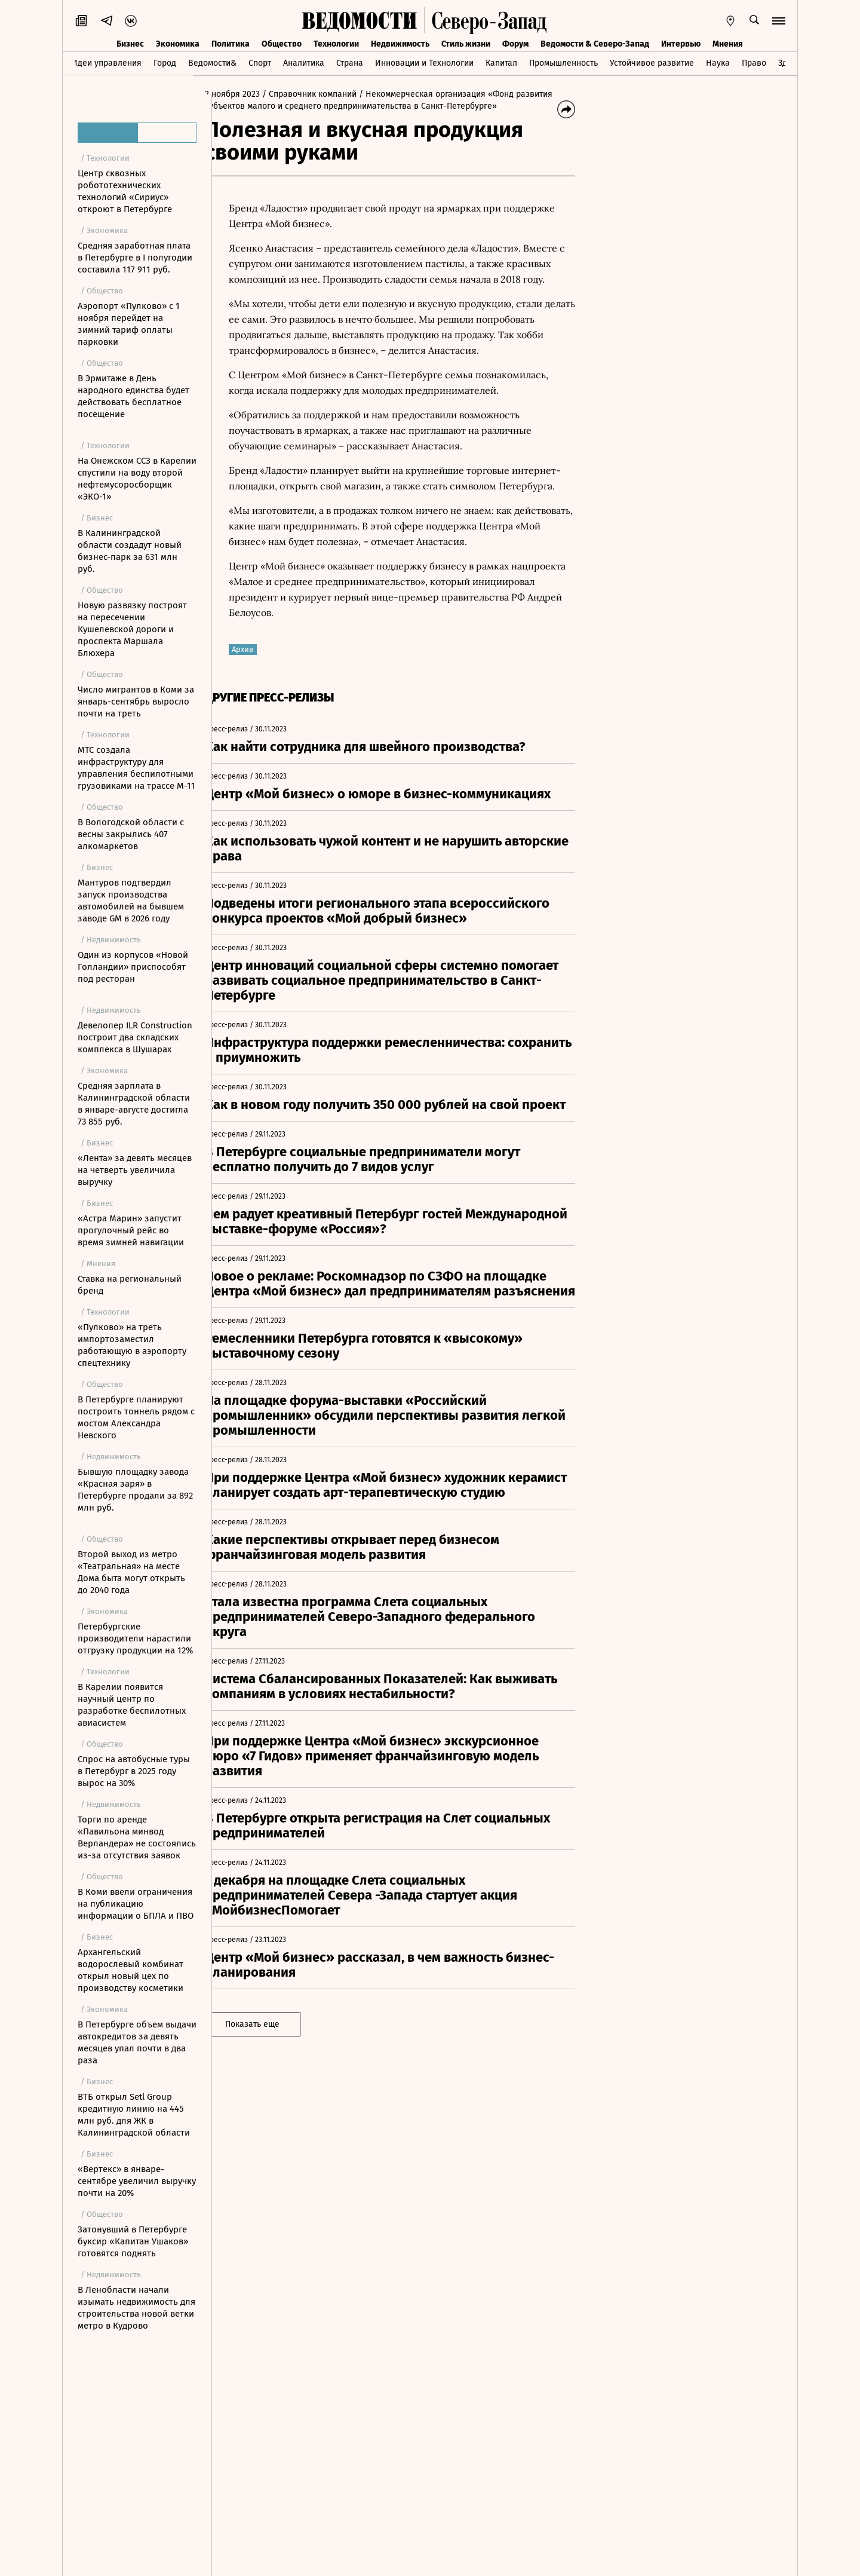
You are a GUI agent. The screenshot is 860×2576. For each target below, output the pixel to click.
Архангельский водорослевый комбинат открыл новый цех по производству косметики (130, 1970)
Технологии (336, 44)
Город (164, 63)
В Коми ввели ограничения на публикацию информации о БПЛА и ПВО (136, 1903)
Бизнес (130, 44)
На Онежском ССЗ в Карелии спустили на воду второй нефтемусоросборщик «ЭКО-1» (137, 478)
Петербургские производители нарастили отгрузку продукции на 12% (135, 1638)
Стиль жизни (465, 44)
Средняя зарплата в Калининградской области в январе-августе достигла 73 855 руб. (134, 1103)
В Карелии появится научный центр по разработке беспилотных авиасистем (132, 1704)
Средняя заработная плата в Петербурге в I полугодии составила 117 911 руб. (135, 257)
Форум (515, 44)
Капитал (501, 63)
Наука (718, 63)
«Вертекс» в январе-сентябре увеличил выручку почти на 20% (137, 2181)
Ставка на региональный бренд (130, 1284)
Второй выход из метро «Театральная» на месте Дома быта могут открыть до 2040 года (131, 1572)
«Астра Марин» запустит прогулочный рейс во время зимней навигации (131, 1230)
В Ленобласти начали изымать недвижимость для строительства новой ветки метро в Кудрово (136, 2307)
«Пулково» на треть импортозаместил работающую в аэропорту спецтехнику (132, 1345)
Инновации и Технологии (424, 63)
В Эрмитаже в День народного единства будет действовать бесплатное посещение (133, 396)
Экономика (177, 44)
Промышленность (563, 63)
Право (754, 63)
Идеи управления (107, 63)
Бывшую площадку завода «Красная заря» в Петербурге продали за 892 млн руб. (135, 1489)
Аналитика (303, 63)
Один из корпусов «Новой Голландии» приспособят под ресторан (133, 966)
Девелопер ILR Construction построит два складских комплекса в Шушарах (135, 1037)
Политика (230, 44)
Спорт (259, 63)
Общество (282, 44)
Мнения (727, 44)
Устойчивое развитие (652, 63)
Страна (349, 63)
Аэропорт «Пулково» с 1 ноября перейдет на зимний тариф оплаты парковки (129, 324)
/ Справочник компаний (328, 94)
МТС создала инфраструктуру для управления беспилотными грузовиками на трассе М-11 (136, 768)
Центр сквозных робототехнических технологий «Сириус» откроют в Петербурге (125, 191)
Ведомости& (212, 63)
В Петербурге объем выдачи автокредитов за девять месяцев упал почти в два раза (137, 2042)
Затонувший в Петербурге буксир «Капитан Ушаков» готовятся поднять (133, 2241)
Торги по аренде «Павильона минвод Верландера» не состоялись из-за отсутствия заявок (137, 1837)
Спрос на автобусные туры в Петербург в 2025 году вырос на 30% (134, 1771)
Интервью (681, 44)
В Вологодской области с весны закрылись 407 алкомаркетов (131, 834)
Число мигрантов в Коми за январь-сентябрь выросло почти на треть (136, 701)
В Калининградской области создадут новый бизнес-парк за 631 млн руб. (130, 551)
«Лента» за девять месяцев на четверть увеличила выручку (135, 1170)
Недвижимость (400, 44)
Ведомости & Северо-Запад (594, 44)
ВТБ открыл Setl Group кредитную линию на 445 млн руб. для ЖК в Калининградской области (134, 2114)
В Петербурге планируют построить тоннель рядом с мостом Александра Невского (136, 1417)
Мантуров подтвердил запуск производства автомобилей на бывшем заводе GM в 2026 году (131, 900)
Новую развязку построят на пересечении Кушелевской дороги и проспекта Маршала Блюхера (132, 629)
